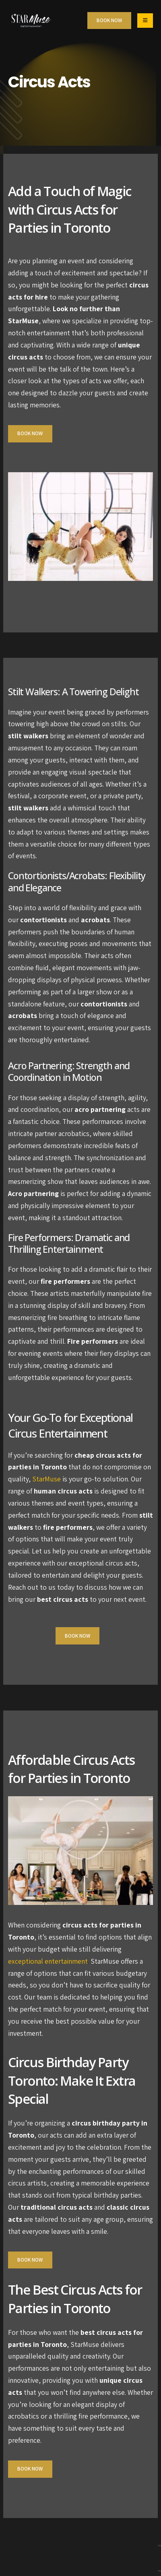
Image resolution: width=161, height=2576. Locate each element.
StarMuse (46, 1478)
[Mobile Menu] (145, 20)
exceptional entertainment (48, 1961)
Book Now (30, 433)
